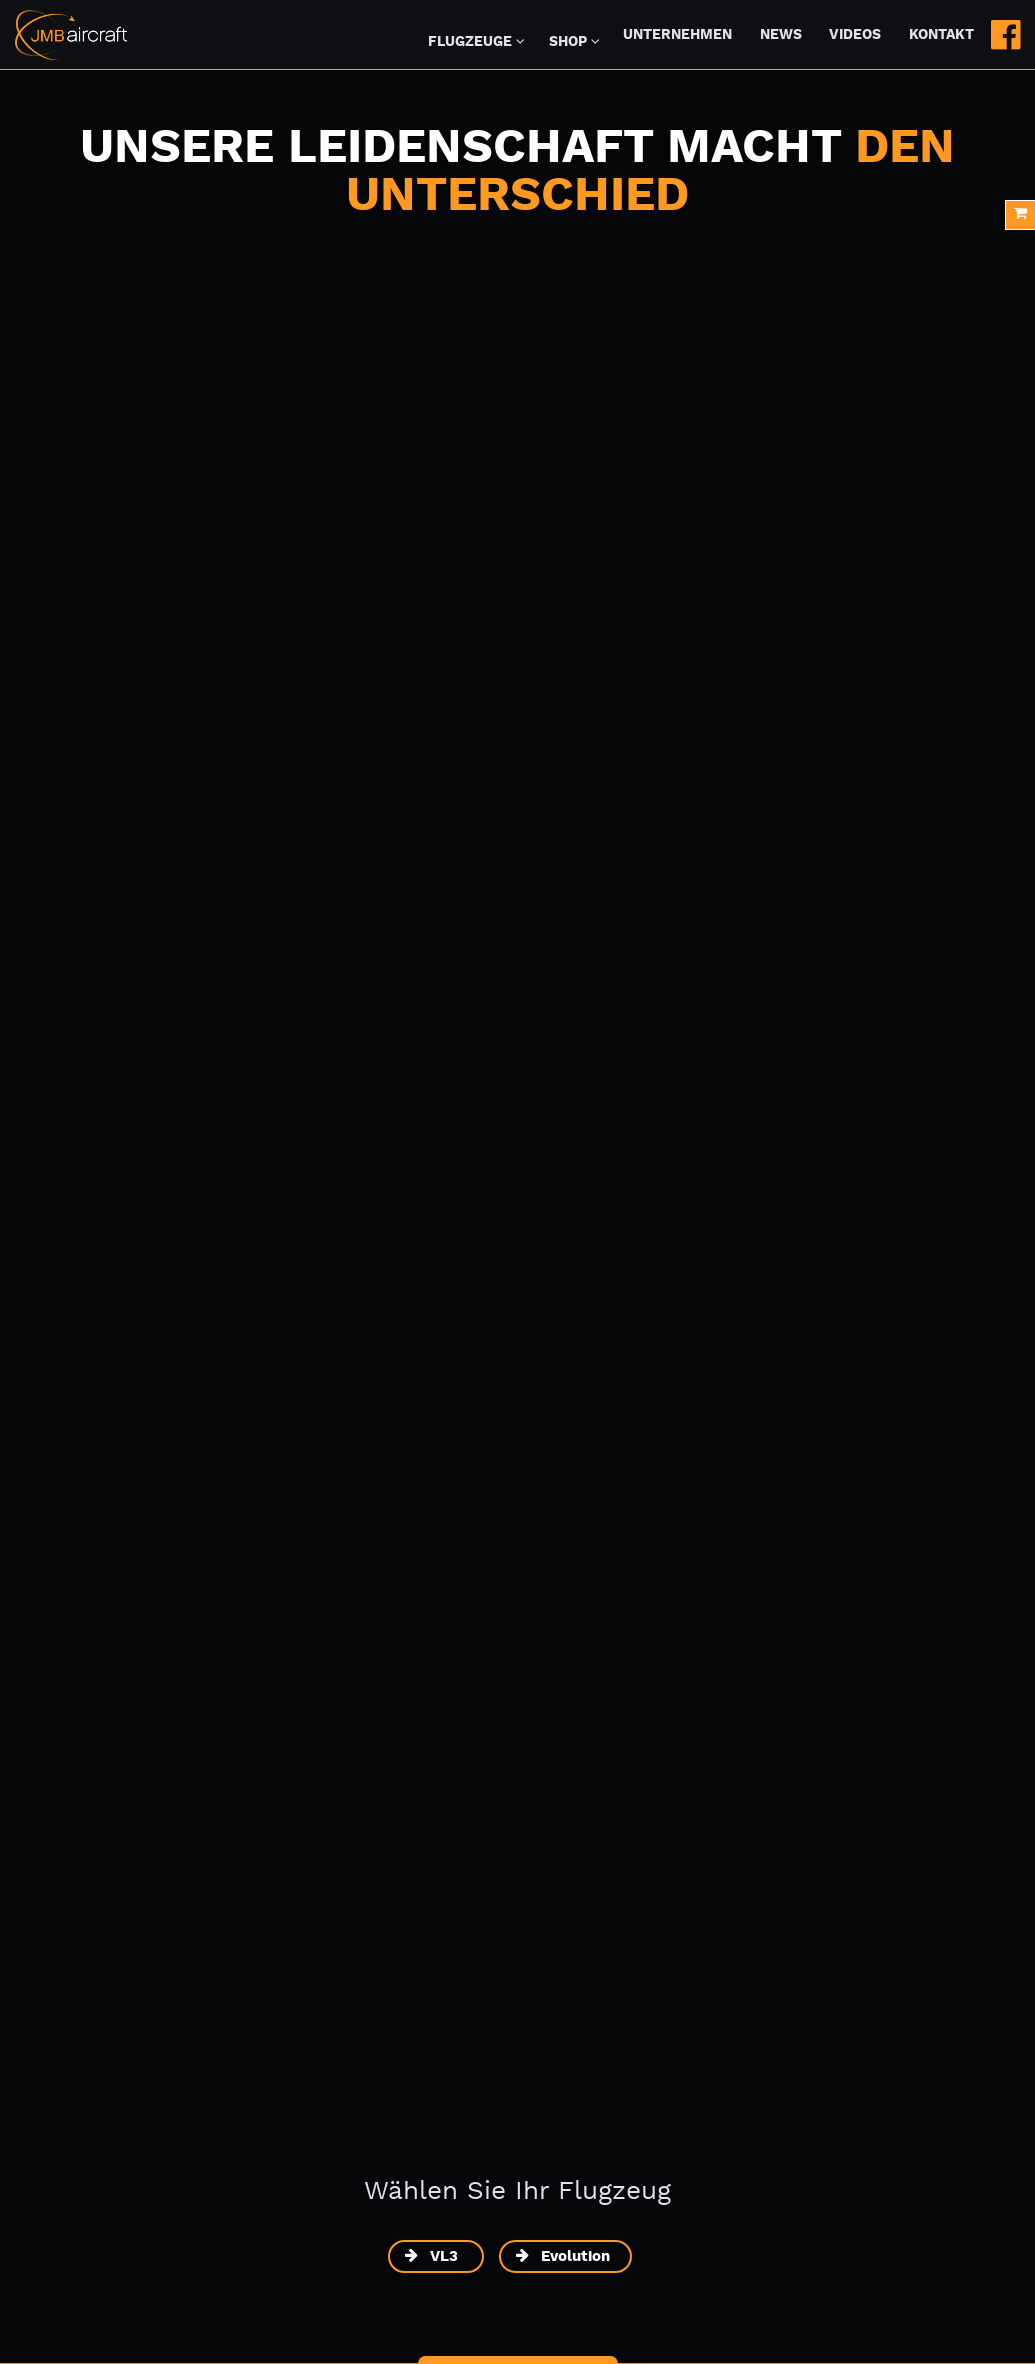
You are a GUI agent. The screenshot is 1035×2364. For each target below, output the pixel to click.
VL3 (446, 2256)
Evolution (575, 2256)
